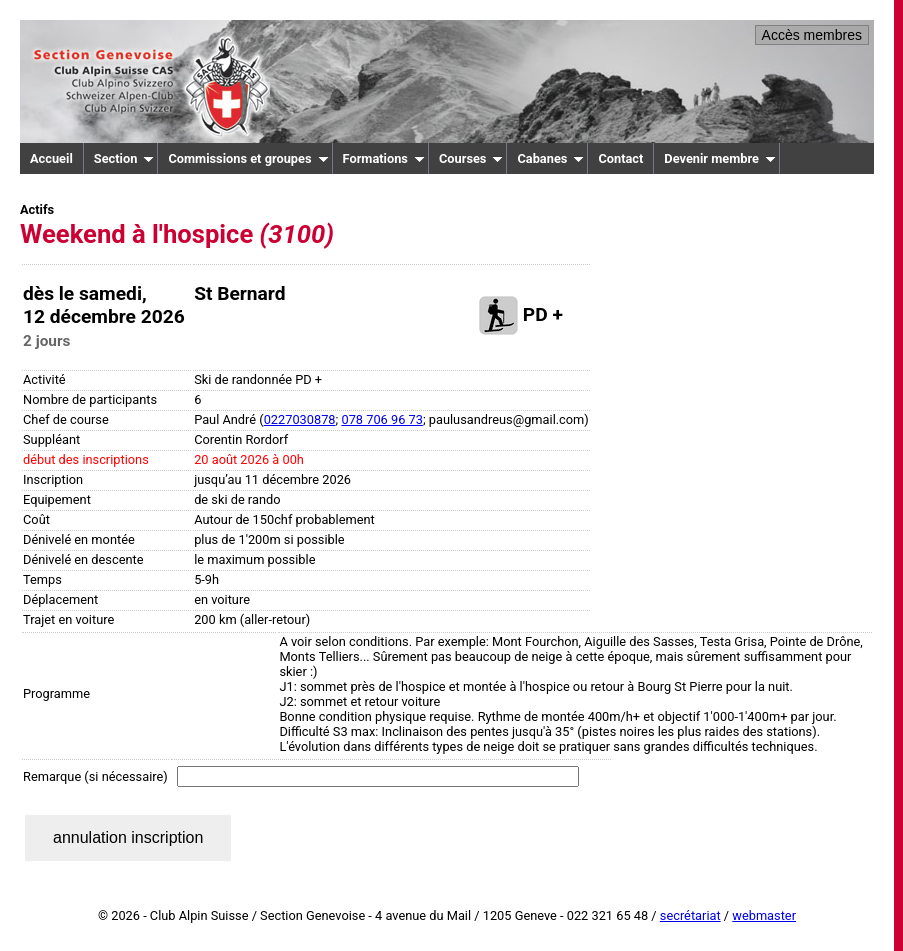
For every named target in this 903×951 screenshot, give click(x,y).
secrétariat (690, 915)
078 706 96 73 (381, 419)
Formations (384, 158)
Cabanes (550, 158)
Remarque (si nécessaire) (95, 776)
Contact (620, 158)
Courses (471, 158)
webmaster (764, 915)
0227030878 (300, 419)
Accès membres (812, 35)
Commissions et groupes (248, 158)
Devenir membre (720, 158)
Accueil (51, 158)
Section (124, 158)
